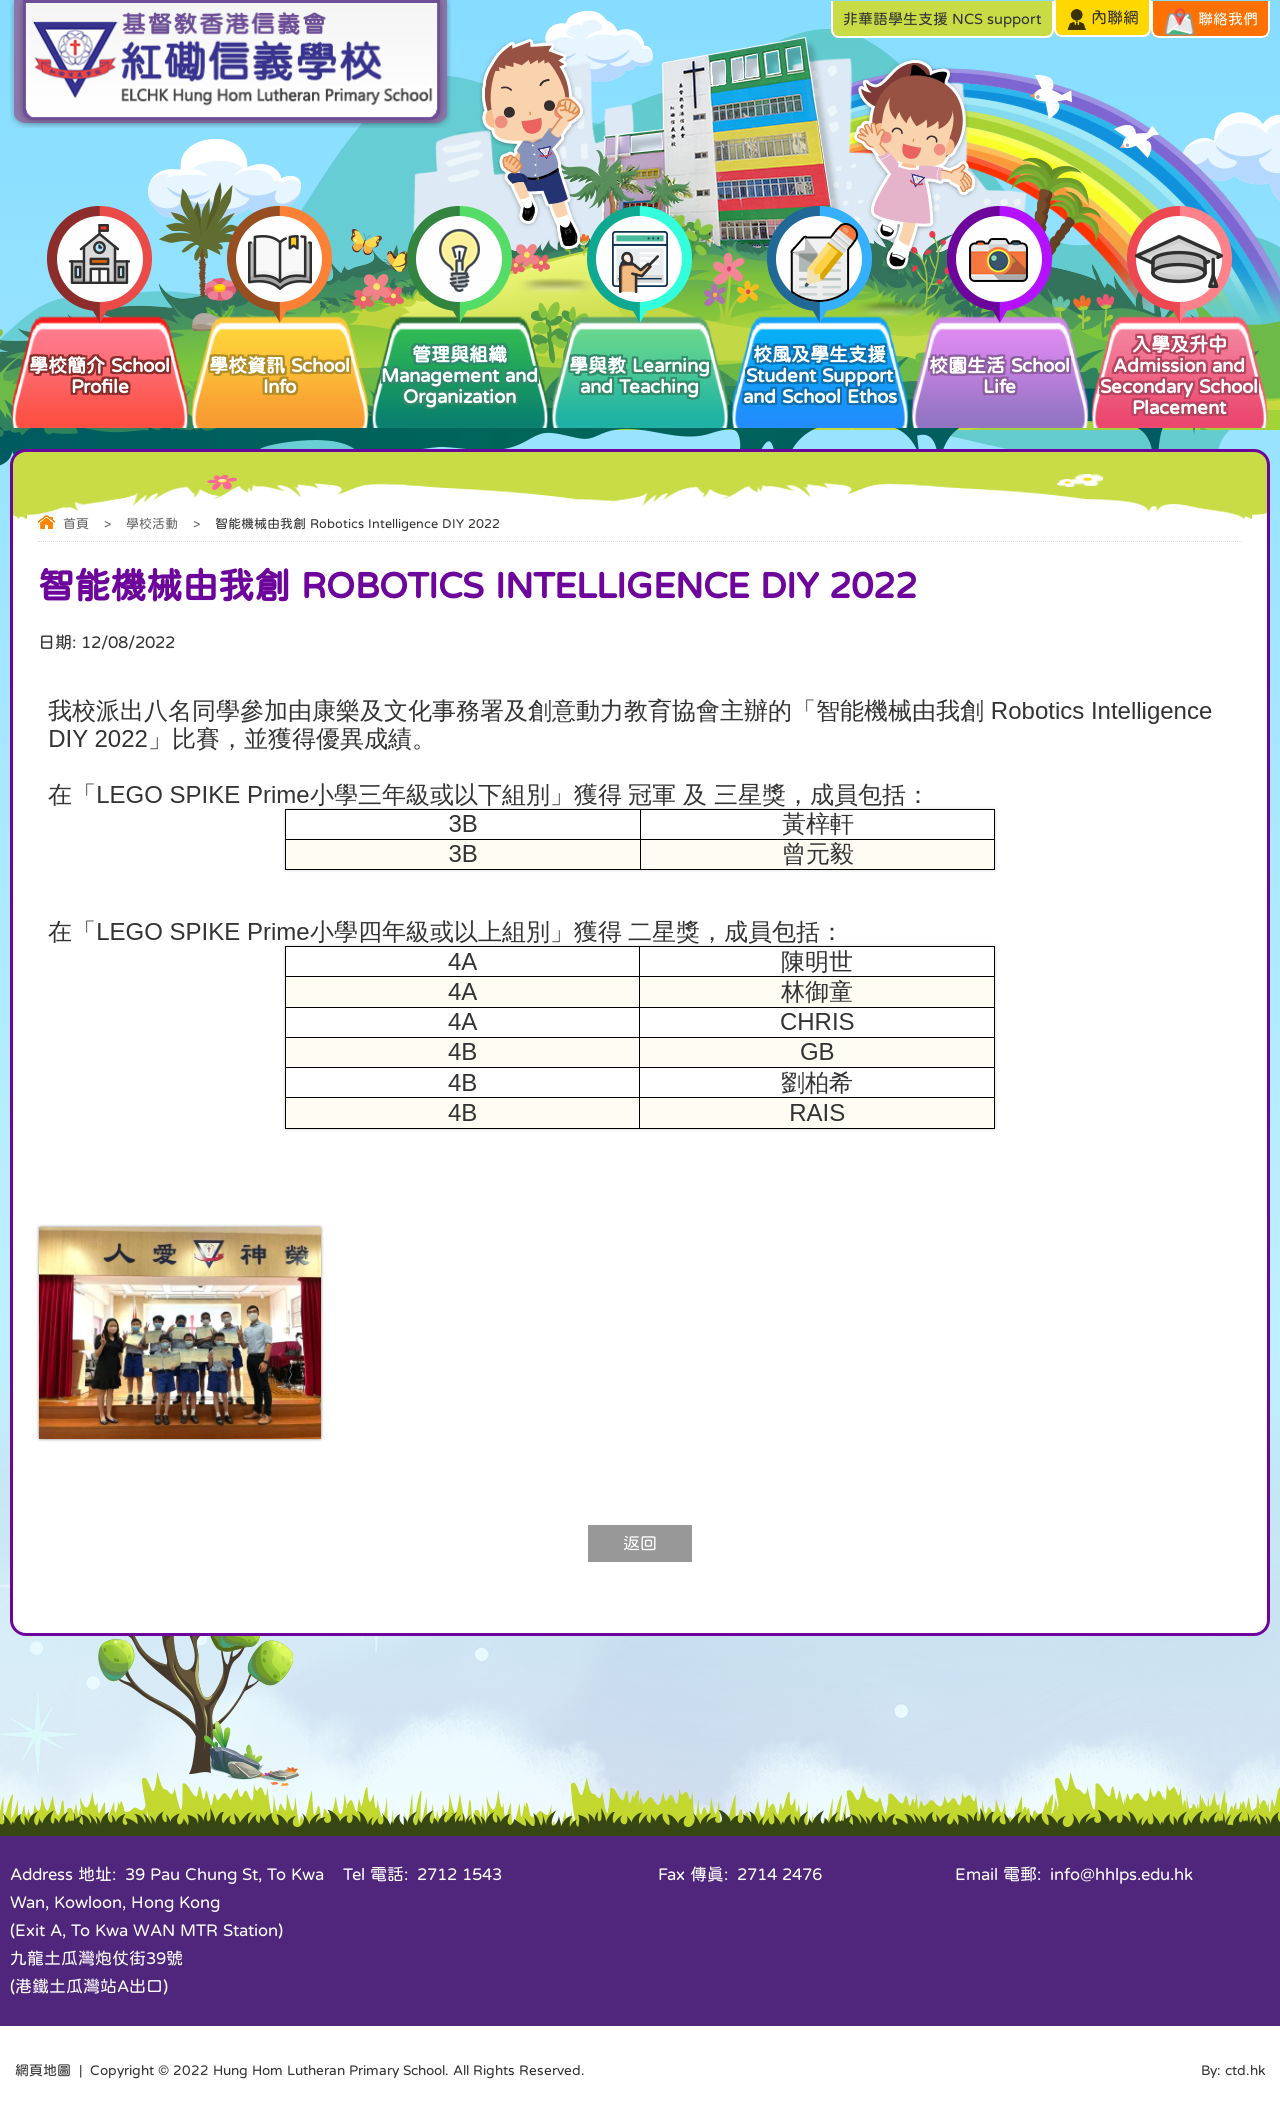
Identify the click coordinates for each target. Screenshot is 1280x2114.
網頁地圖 (43, 2070)
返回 (640, 1543)
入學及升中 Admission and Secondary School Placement (1180, 365)
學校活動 (152, 523)
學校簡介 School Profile (100, 354)
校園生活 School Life (1000, 354)
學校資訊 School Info (280, 354)
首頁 (76, 523)
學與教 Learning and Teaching (640, 354)
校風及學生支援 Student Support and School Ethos (820, 359)
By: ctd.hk (1233, 2070)
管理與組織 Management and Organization (460, 359)
